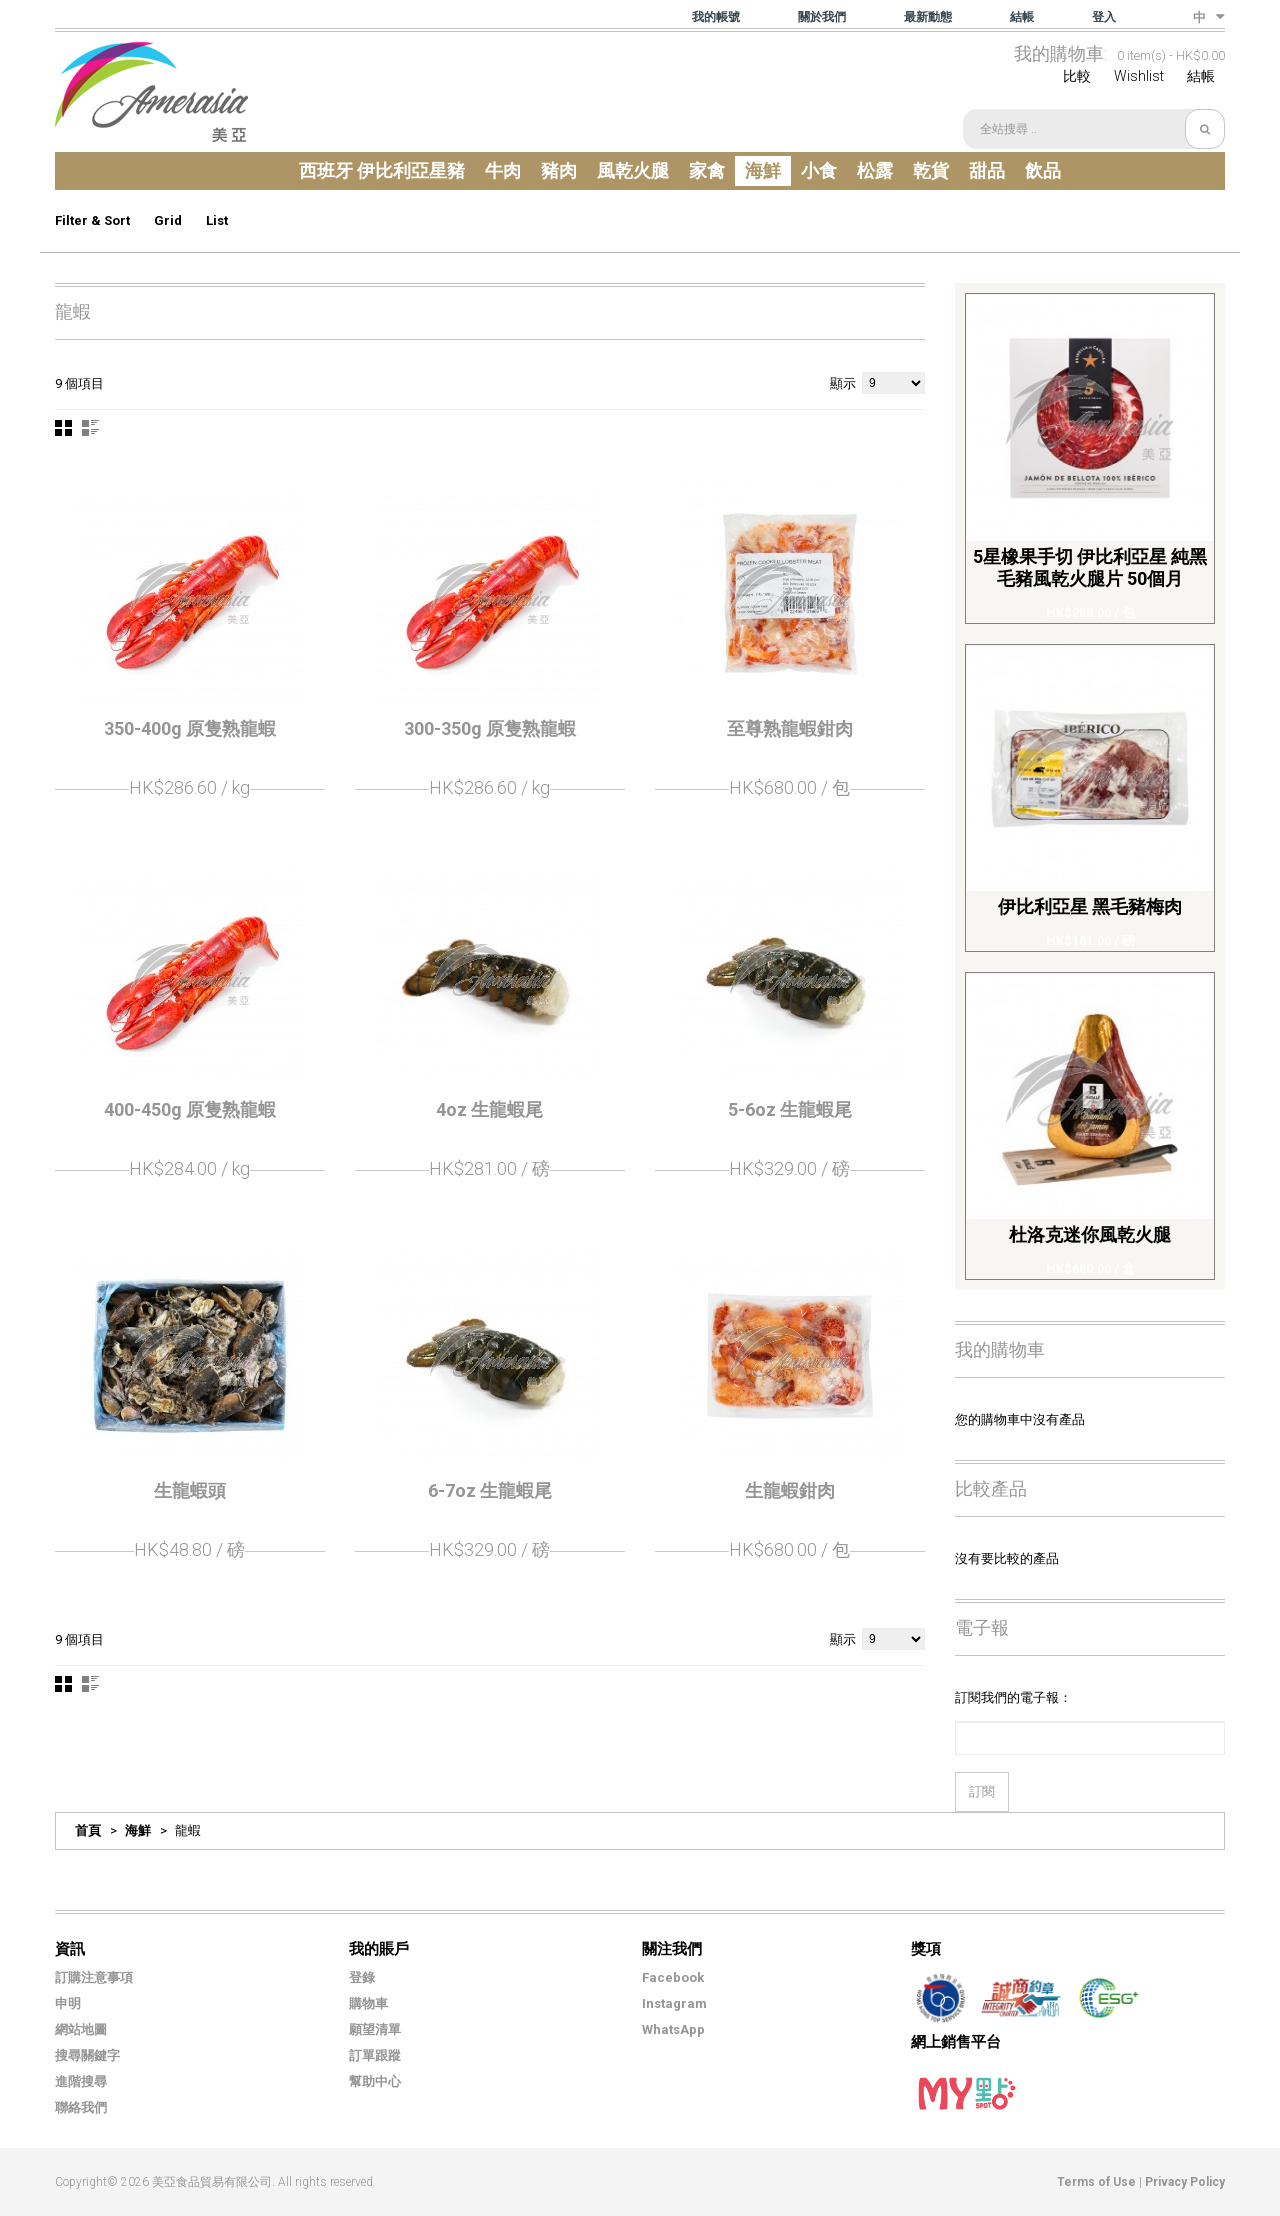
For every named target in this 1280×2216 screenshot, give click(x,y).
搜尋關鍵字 (87, 2055)
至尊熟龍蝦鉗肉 (790, 728)
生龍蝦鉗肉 (790, 1490)
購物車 (368, 2003)
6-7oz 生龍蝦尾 (490, 1490)
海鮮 (138, 1830)
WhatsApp (673, 2029)
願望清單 (375, 2029)
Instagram (674, 2003)
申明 (68, 2003)
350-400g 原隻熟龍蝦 (190, 728)
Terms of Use (1096, 2182)
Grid (168, 220)
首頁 (88, 1830)
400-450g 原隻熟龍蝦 (190, 1109)
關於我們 (822, 17)
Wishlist (1139, 76)
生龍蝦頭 (190, 1490)
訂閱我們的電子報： (1013, 1697)
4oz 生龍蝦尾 (489, 1109)
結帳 (1022, 17)
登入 (1104, 17)
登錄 (362, 1977)
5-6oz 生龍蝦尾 (790, 1109)
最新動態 (928, 17)
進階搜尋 (81, 2081)
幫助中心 (375, 2081)
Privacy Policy (1185, 2182)
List (217, 220)
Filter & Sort (92, 220)
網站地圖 (81, 2029)
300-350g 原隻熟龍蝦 (490, 728)
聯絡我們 (81, 2107)
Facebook (673, 1977)
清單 (90, 428)
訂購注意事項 (94, 1977)
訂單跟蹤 (375, 2055)
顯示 (843, 383)
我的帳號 (716, 17)
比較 (1077, 76)
